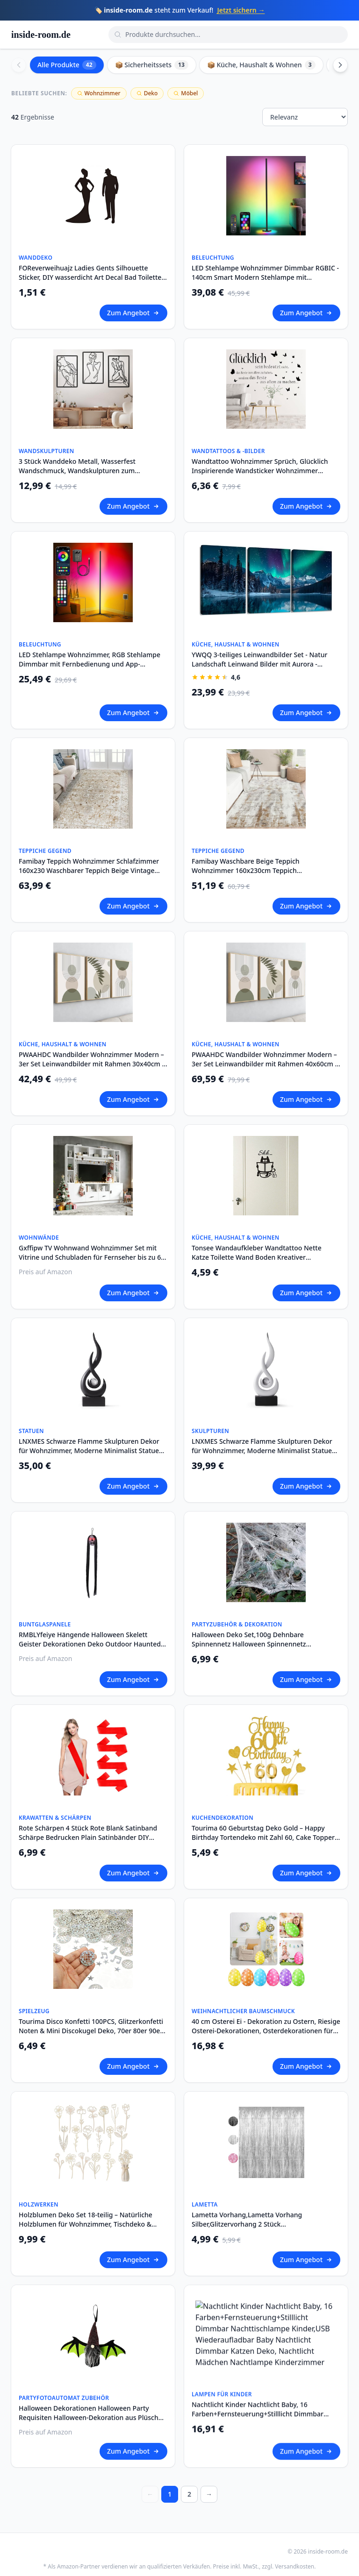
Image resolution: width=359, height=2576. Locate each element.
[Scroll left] (18, 64)
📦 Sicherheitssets (151, 65)
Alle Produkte (66, 65)
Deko (147, 93)
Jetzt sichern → (241, 10)
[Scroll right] (340, 64)
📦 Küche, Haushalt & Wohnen (261, 65)
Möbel (185, 93)
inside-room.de (41, 34)
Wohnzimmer (99, 93)
